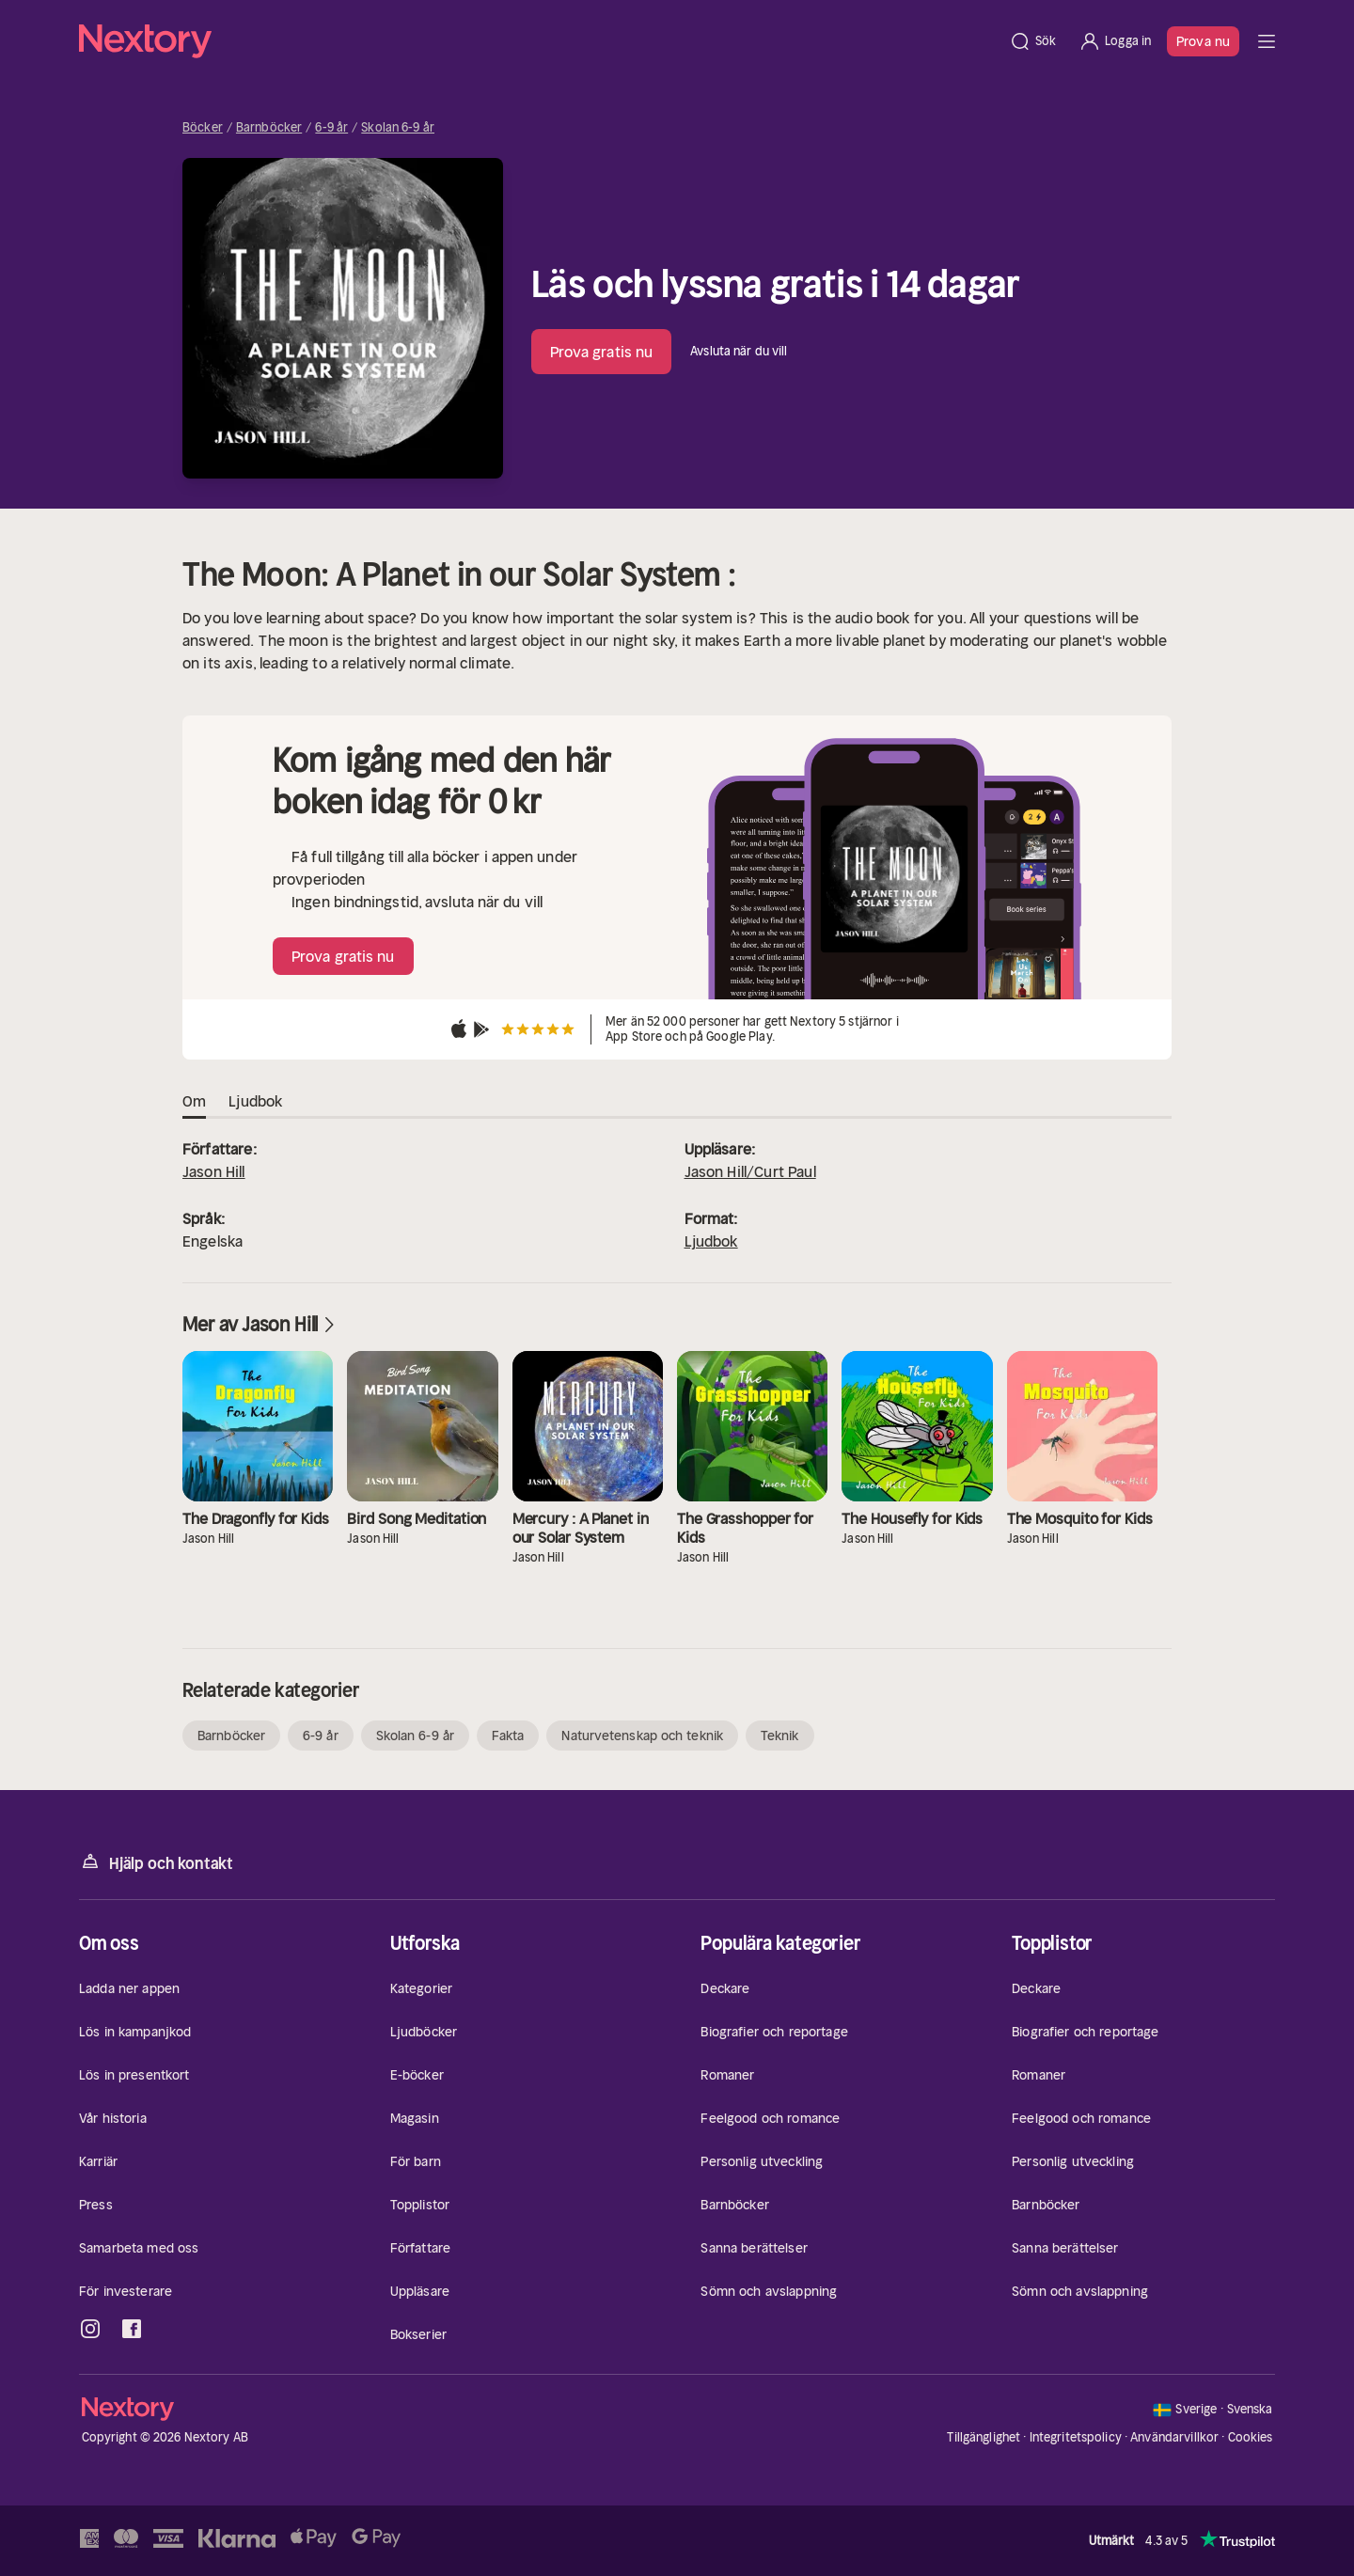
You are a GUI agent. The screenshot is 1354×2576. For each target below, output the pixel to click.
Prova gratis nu (601, 351)
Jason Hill (213, 1171)
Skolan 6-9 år (397, 127)
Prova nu (1203, 41)
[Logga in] (1114, 41)
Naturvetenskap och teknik (642, 1735)
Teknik (780, 1735)
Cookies (1250, 2437)
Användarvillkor (1174, 2437)
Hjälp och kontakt (156, 1862)
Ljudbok (711, 1241)
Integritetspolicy (1076, 2437)
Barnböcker (269, 127)
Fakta (508, 1735)
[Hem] (538, 41)
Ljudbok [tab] (255, 1102)
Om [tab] (194, 1102)
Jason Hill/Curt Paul (750, 1171)
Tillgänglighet (983, 2437)
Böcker (202, 127)
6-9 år (331, 127)
